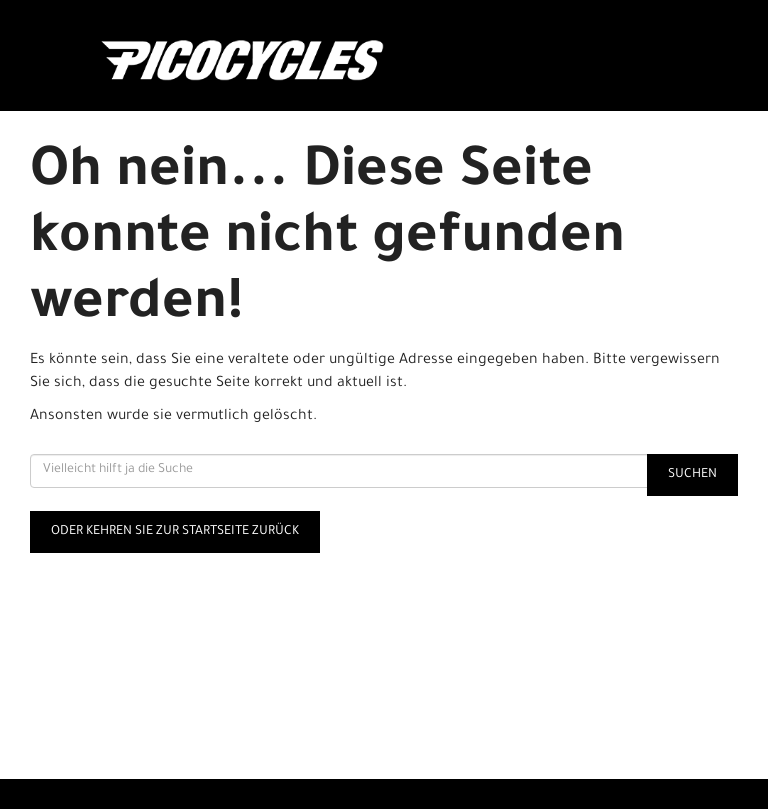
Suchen (692, 475)
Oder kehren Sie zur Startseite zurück (175, 532)
